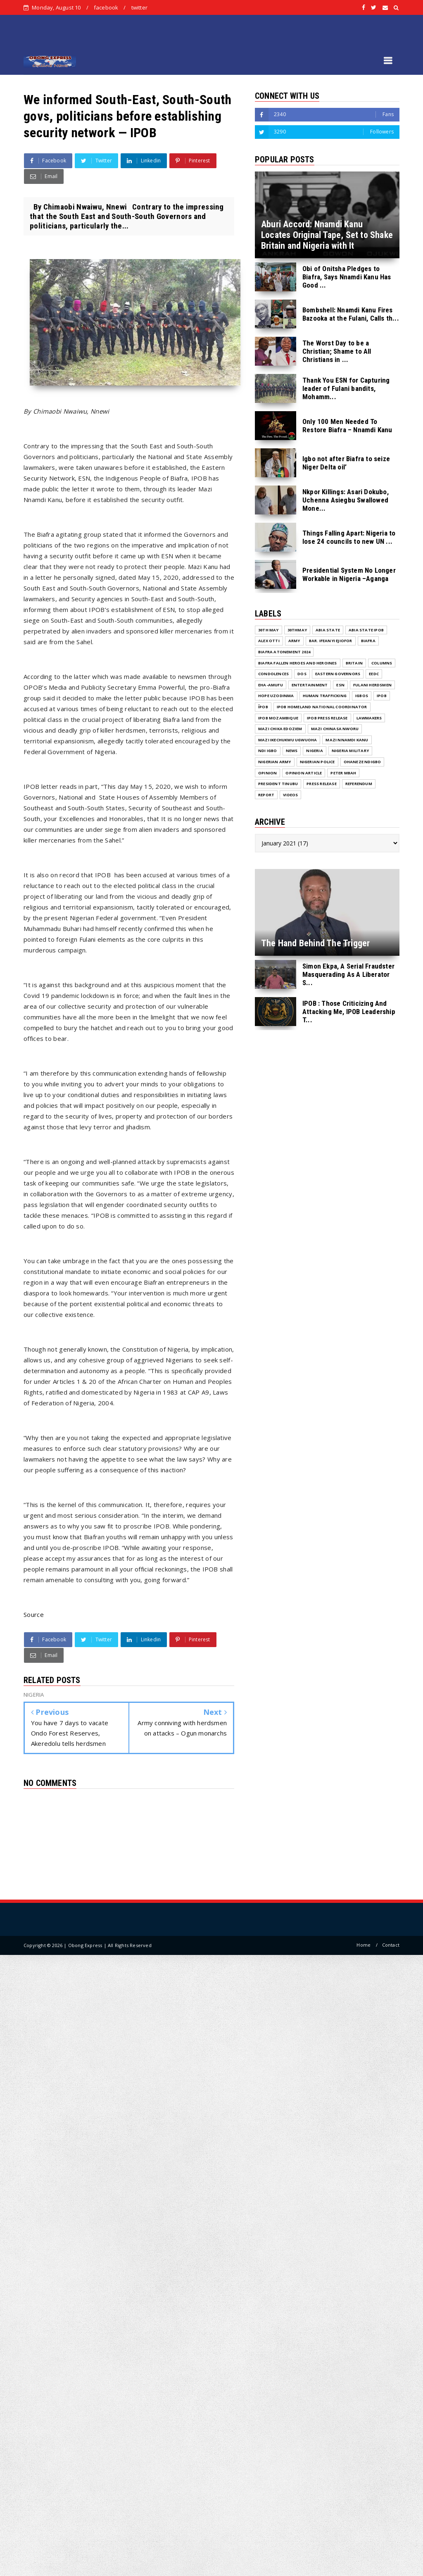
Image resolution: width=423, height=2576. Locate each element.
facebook (106, 7)
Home (363, 1945)
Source (34, 1614)
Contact (390, 1945)
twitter (139, 7)
